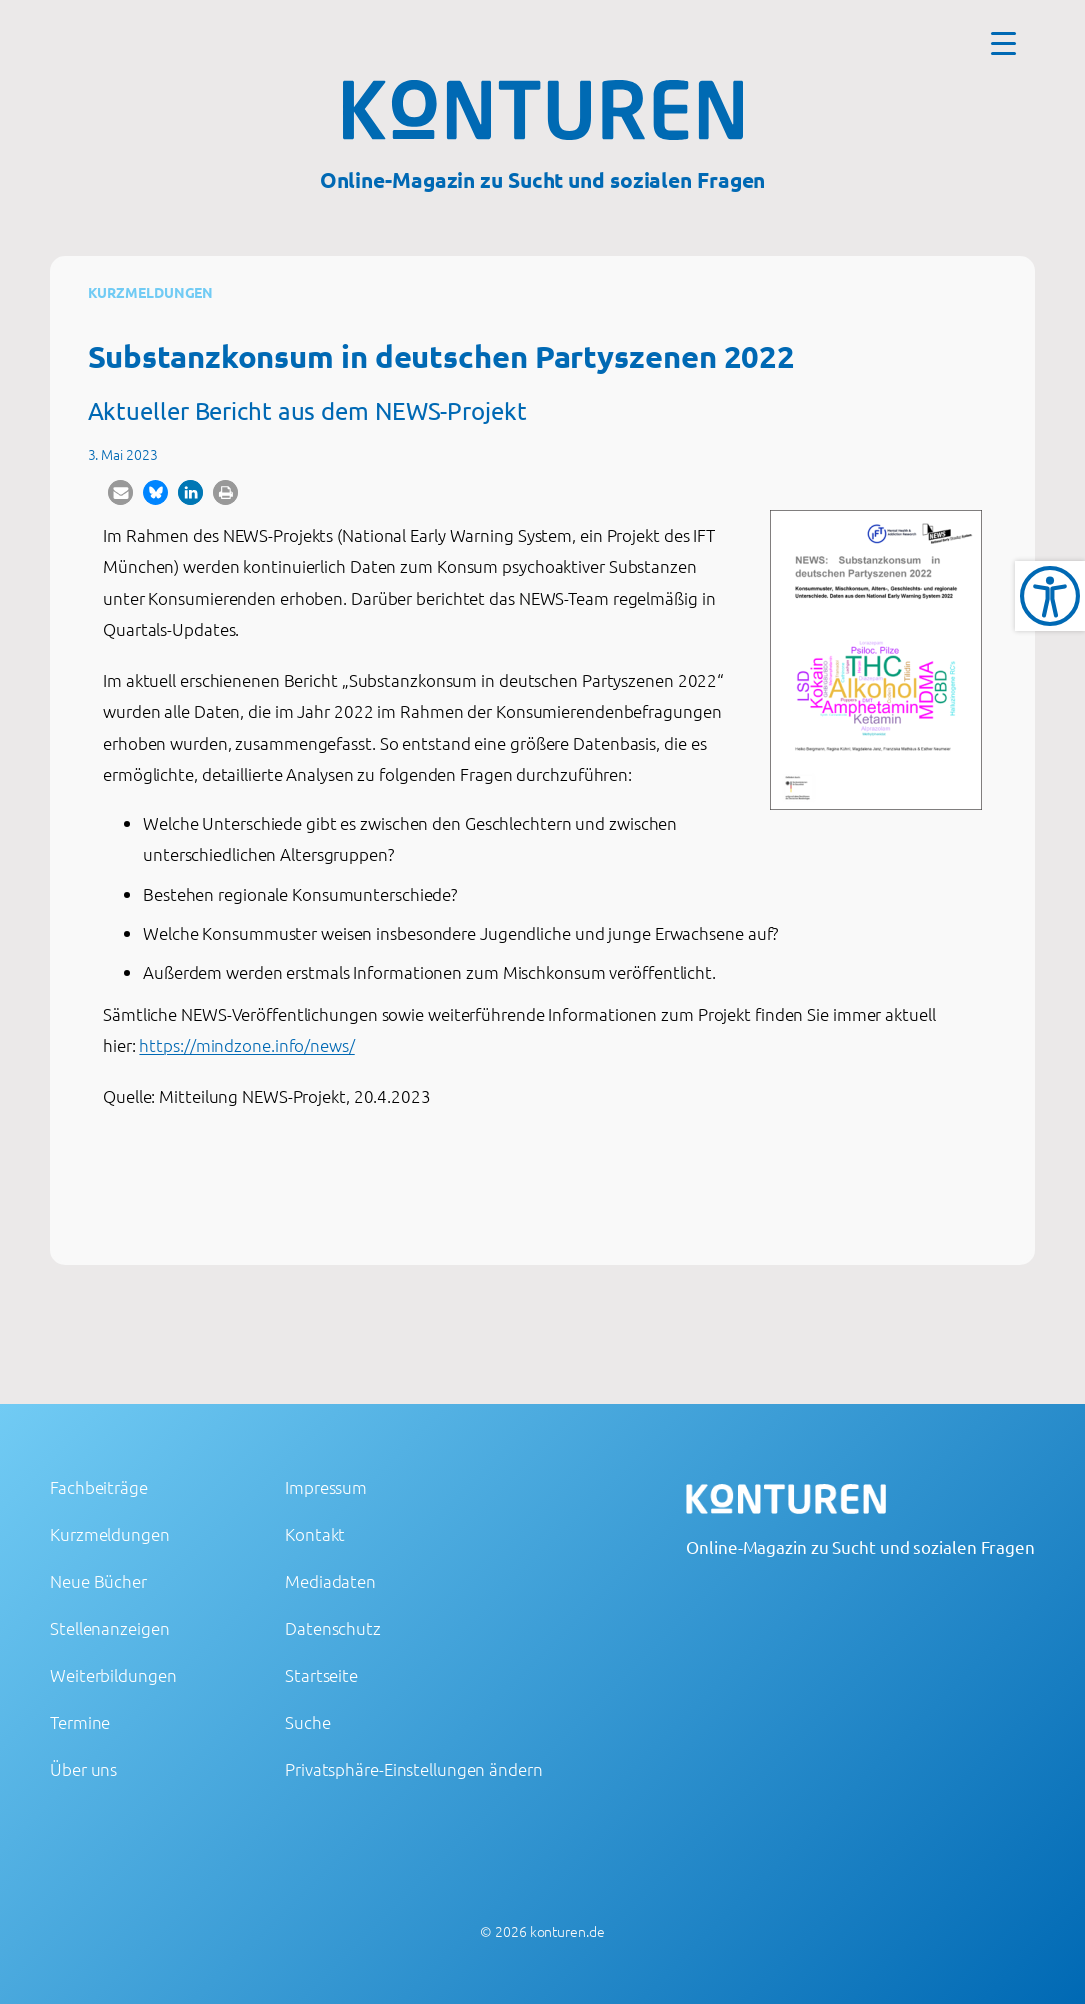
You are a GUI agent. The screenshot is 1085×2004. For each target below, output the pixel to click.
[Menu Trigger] (1003, 42)
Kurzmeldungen (151, 292)
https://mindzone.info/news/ (246, 1045)
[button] (120, 492)
